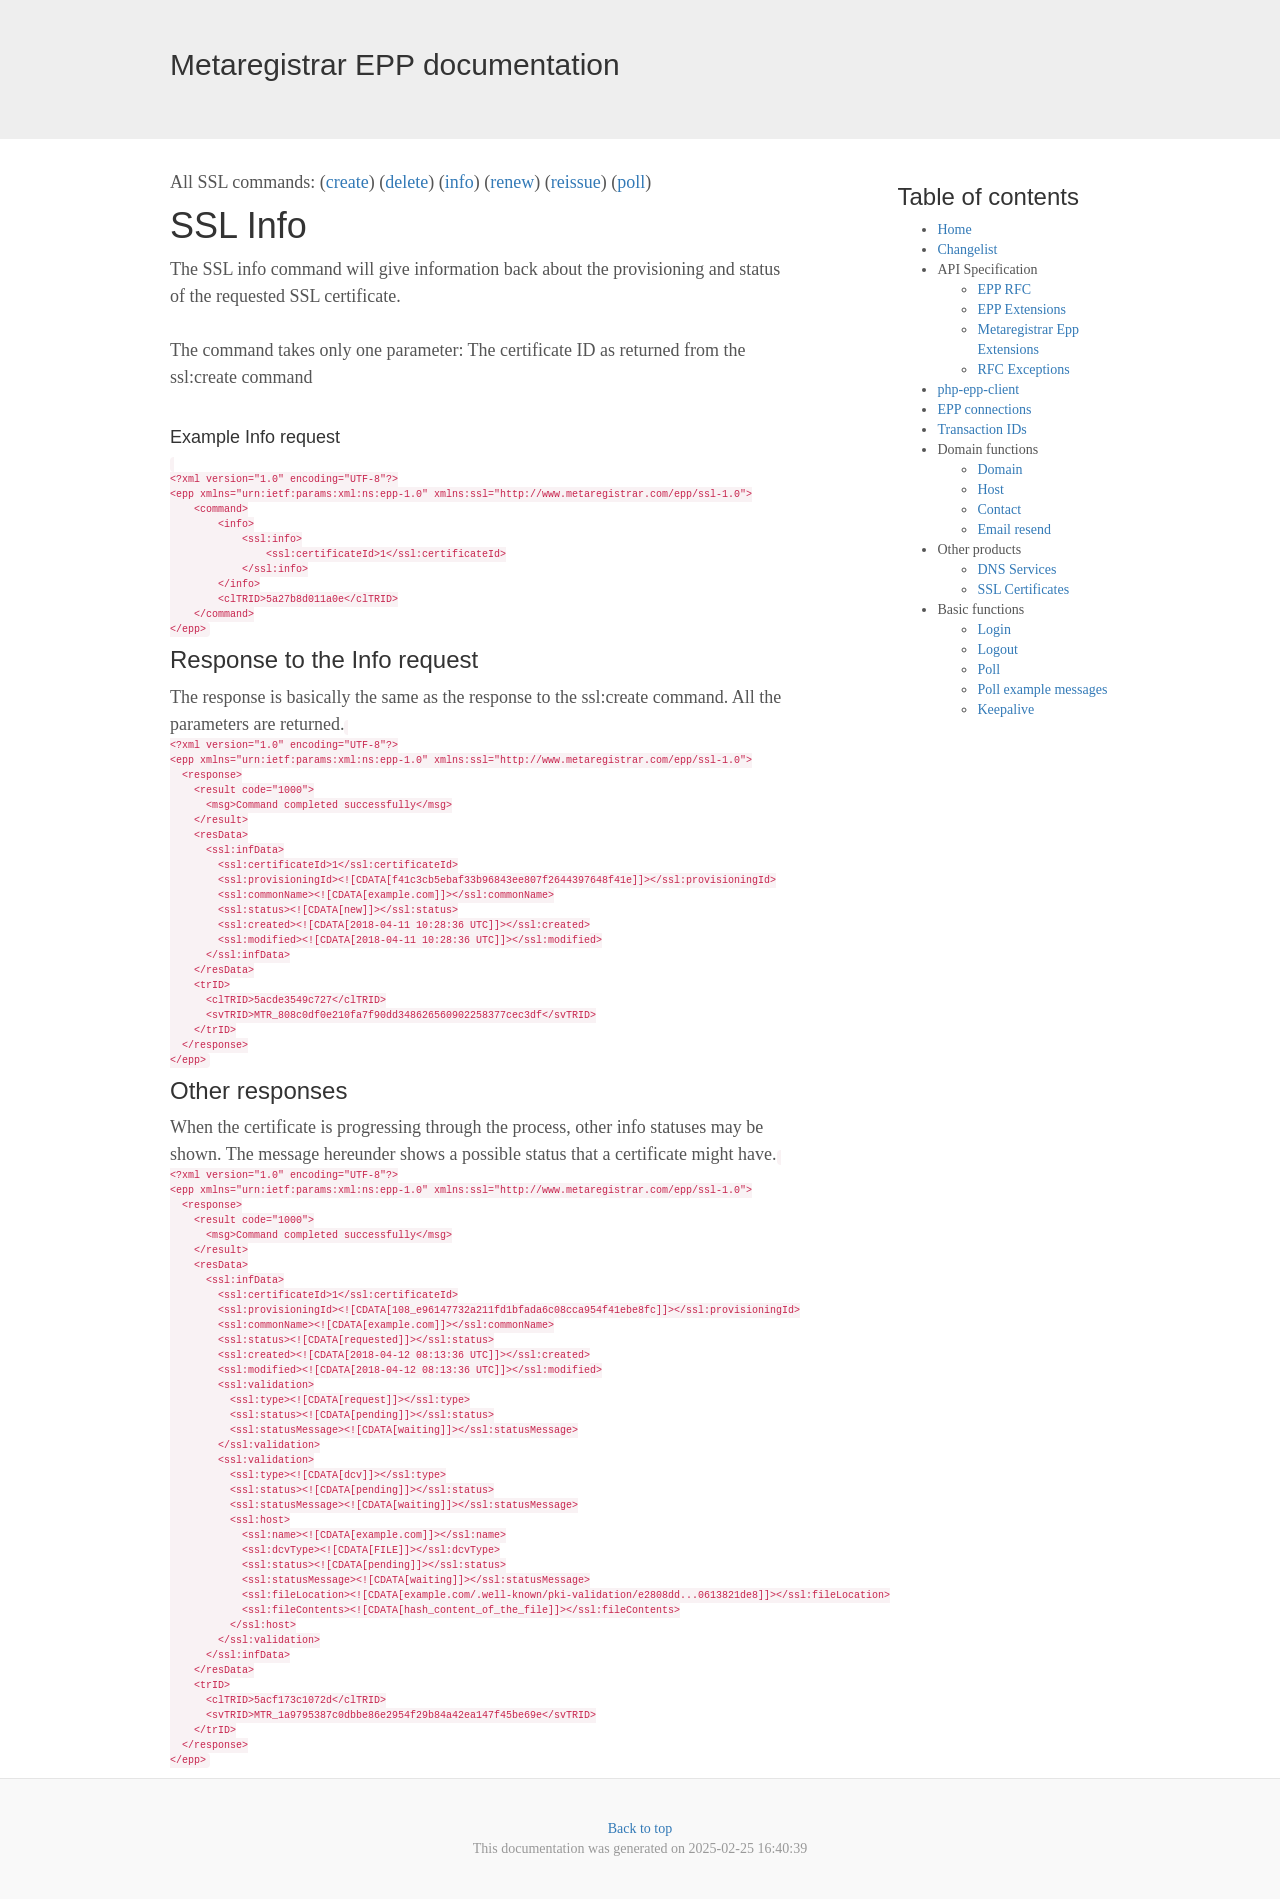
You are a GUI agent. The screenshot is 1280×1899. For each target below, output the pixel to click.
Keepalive (1005, 709)
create (347, 182)
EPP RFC (1004, 289)
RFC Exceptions (1023, 369)
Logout (997, 649)
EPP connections (984, 409)
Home (954, 229)
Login (993, 629)
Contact (999, 509)
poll (631, 182)
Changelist (967, 249)
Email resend (1013, 529)
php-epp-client (978, 389)
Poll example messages (1042, 689)
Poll (988, 669)
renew (512, 182)
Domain (999, 469)
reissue (576, 182)
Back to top (640, 1828)
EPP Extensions (1021, 309)
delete (406, 182)
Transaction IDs (981, 429)
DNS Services (1016, 569)
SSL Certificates (1023, 589)
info (459, 182)
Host (990, 489)
